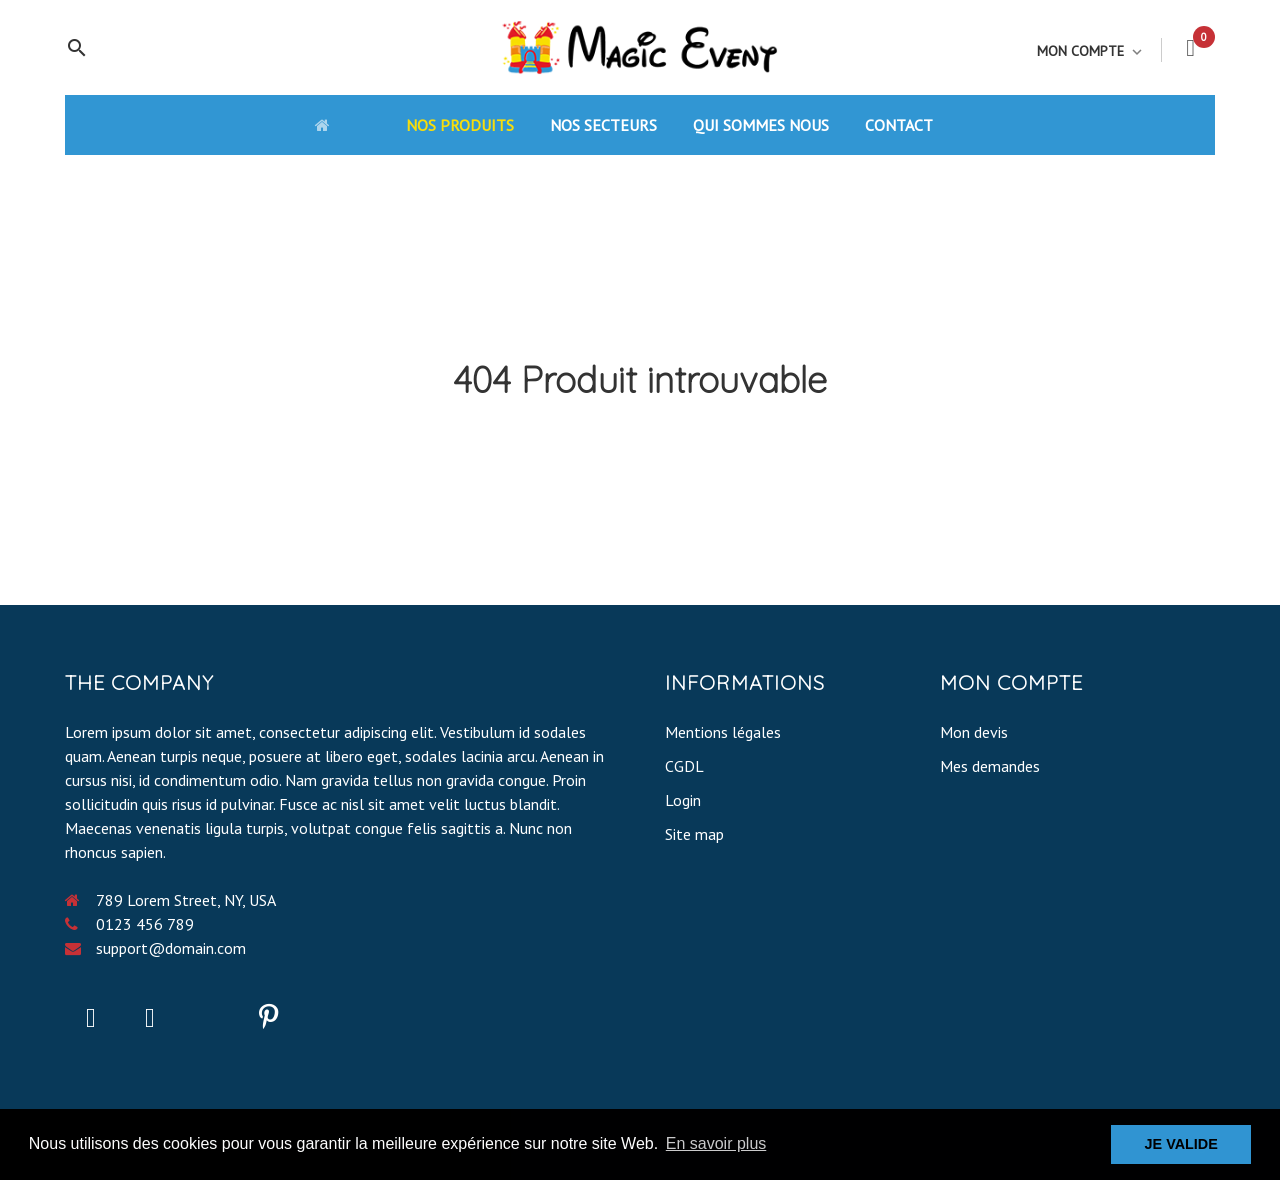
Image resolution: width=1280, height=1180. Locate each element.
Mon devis (974, 732)
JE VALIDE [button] (1181, 1144)
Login (683, 800)
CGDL (684, 766)
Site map (694, 834)
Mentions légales (723, 732)
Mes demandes (990, 766)
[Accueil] (342, 124)
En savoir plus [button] (716, 1143)
